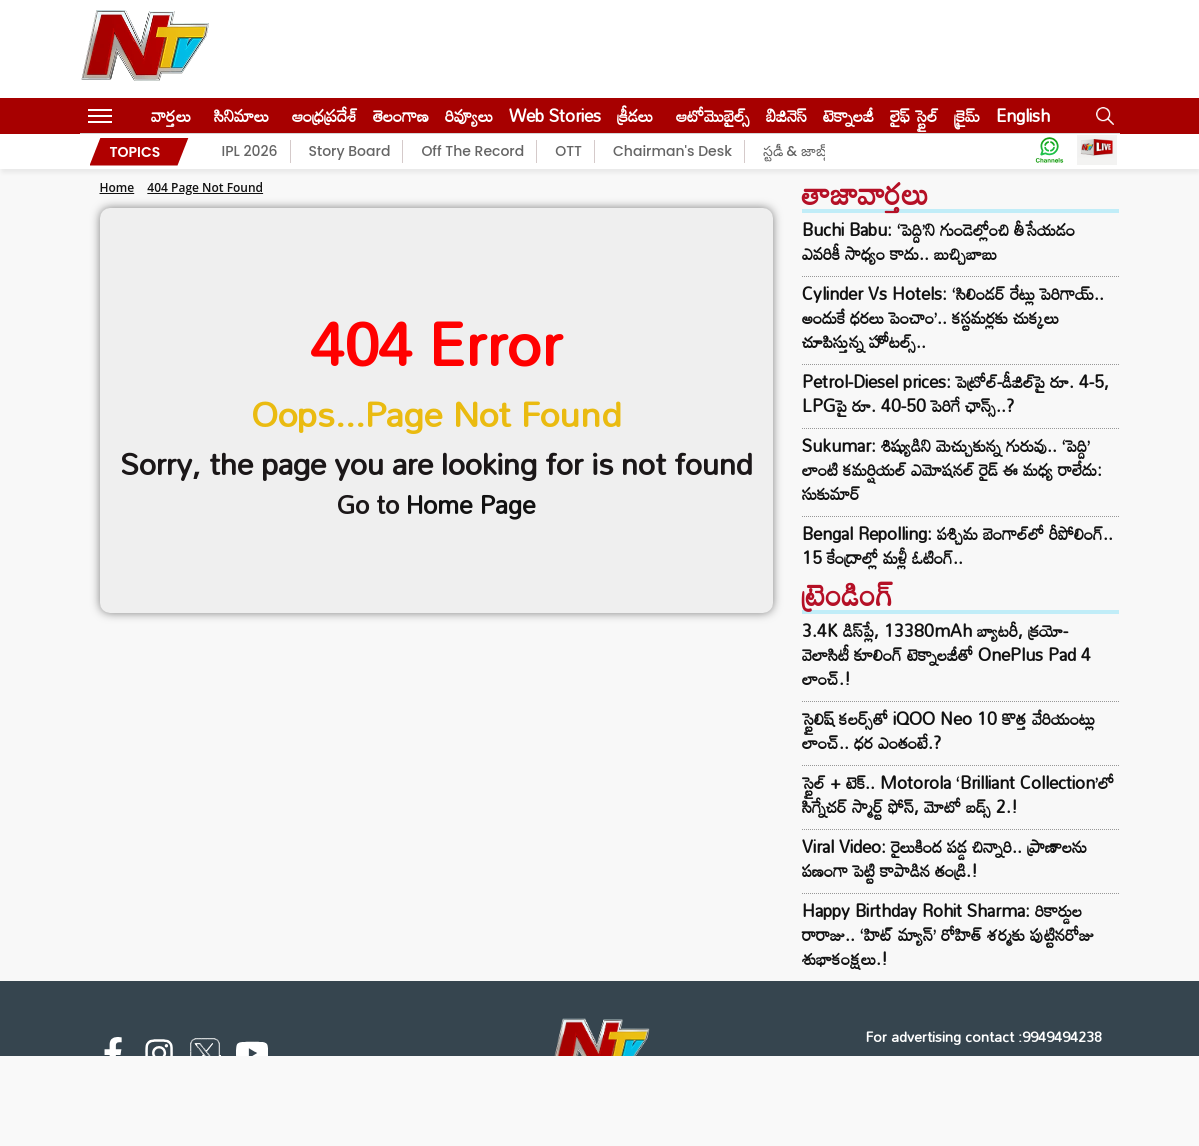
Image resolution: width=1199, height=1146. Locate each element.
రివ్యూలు (469, 115)
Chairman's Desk (672, 151)
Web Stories (555, 115)
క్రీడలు (635, 115)
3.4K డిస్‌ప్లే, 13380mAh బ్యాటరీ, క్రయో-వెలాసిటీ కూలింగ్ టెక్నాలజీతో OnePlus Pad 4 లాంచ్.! (946, 654)
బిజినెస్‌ (786, 115)
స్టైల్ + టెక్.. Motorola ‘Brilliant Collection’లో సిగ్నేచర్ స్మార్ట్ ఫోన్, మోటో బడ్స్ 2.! (958, 794)
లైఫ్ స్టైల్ (914, 115)
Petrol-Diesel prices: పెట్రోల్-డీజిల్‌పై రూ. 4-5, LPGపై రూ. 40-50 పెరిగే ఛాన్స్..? (955, 394)
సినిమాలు (241, 115)
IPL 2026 (250, 151)
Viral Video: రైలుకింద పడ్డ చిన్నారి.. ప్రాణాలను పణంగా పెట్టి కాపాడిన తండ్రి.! (944, 858)
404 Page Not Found (205, 187)
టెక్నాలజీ (848, 115)
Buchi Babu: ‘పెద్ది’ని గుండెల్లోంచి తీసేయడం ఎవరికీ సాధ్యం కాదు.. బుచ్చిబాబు (938, 242)
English (1023, 115)
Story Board (350, 151)
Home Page (471, 504)
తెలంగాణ (401, 115)
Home (117, 187)
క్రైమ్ (967, 115)
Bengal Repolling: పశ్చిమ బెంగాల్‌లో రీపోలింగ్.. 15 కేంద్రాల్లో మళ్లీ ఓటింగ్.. (957, 546)
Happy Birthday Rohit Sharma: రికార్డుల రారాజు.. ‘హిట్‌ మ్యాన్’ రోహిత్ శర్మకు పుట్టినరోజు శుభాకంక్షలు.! (948, 934)
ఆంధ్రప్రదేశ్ (324, 115)
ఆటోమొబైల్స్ (713, 115)
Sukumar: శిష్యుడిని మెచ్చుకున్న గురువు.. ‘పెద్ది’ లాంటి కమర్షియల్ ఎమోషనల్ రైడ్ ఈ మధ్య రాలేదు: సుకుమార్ (952, 470)
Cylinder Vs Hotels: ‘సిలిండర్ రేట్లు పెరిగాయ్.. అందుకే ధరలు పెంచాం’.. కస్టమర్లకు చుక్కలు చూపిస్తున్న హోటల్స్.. (953, 318)
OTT (568, 151)
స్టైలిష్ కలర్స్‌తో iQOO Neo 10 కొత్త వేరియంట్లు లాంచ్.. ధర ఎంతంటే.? (948, 730)
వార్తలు (171, 115)
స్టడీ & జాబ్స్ (797, 151)
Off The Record (472, 151)
